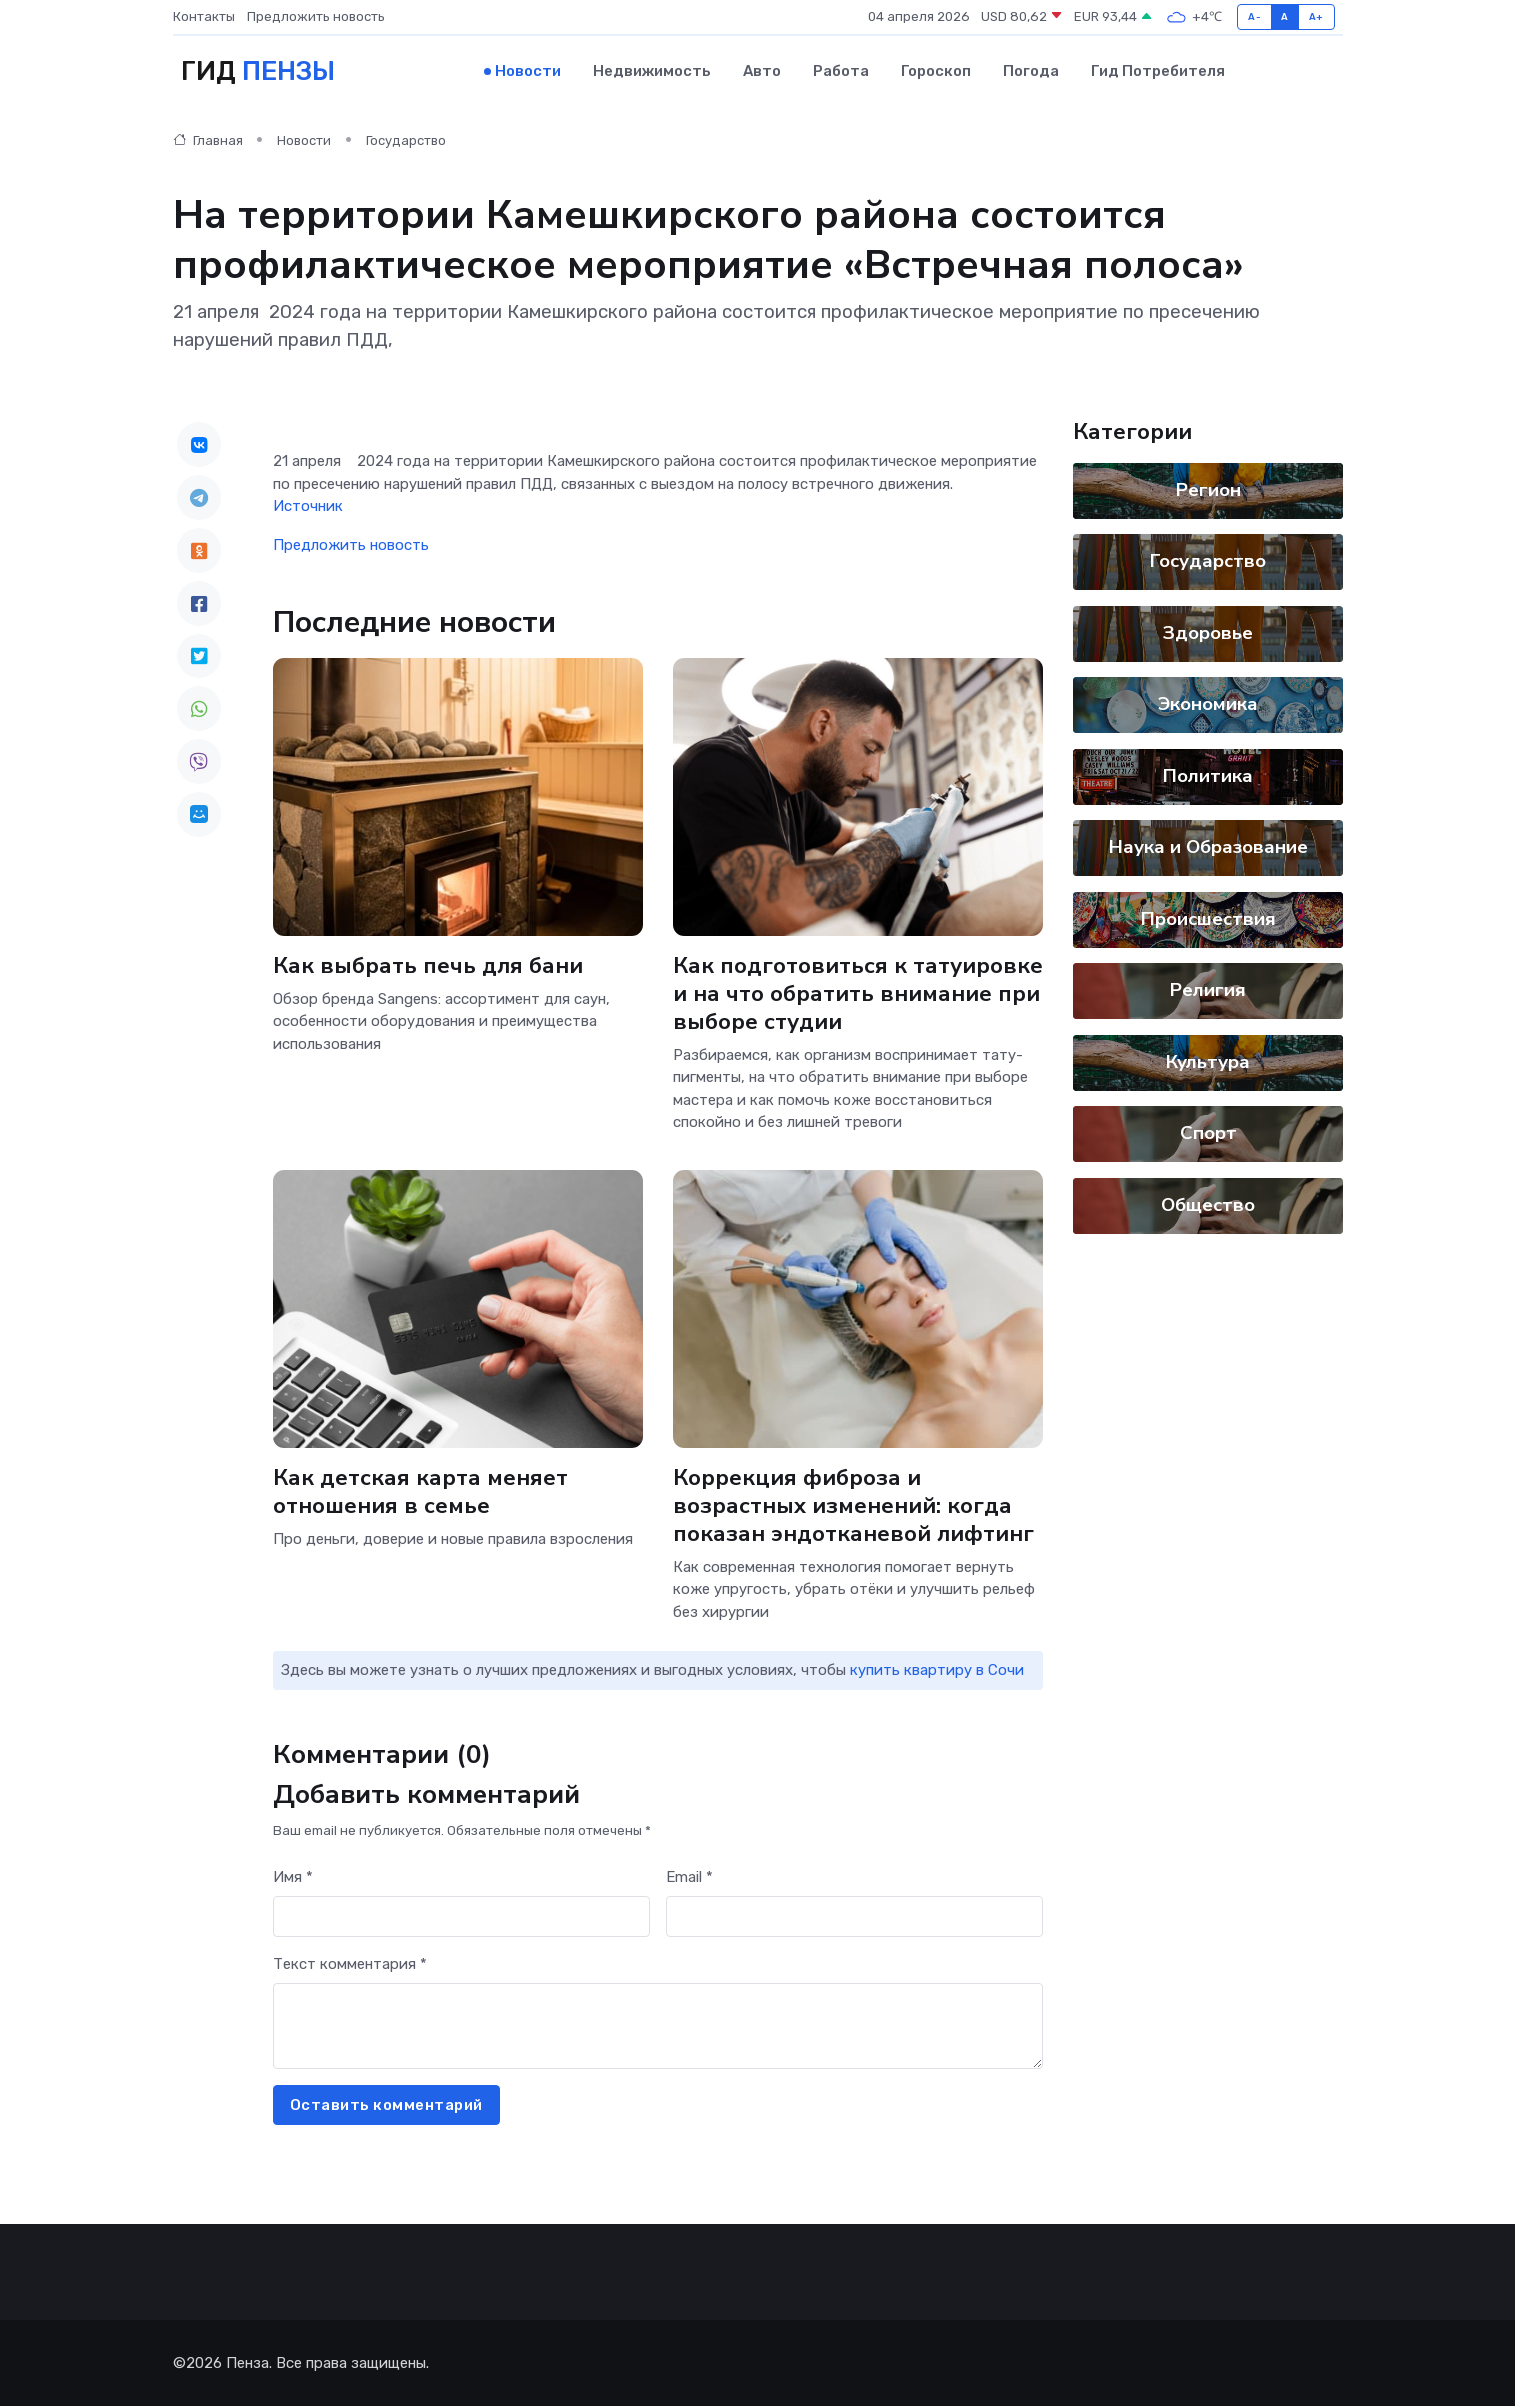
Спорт (1207, 1132)
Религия (1208, 989)
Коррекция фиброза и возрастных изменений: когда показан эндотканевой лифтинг (853, 1503)
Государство (406, 139)
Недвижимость (652, 71)
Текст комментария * (350, 1963)
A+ (1316, 16)
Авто (762, 71)
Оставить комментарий (386, 2104)
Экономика (1208, 703)
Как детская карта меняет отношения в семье (420, 1489)
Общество (1208, 1204)
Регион (1207, 489)
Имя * (293, 1876)
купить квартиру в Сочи (937, 1669)
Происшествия (1207, 918)
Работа (841, 71)
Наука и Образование (1207, 846)
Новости (528, 71)
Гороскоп (936, 71)
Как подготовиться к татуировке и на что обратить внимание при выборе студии (858, 991)
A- (1254, 16)
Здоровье (1208, 632)
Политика (1208, 775)
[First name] (461, 1915)
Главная (208, 139)
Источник (308, 505)
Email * (689, 1876)
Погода (1031, 71)
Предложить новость (316, 16)
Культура (1208, 1061)
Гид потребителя (1158, 71)
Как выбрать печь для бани (428, 963)
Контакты (204, 16)
